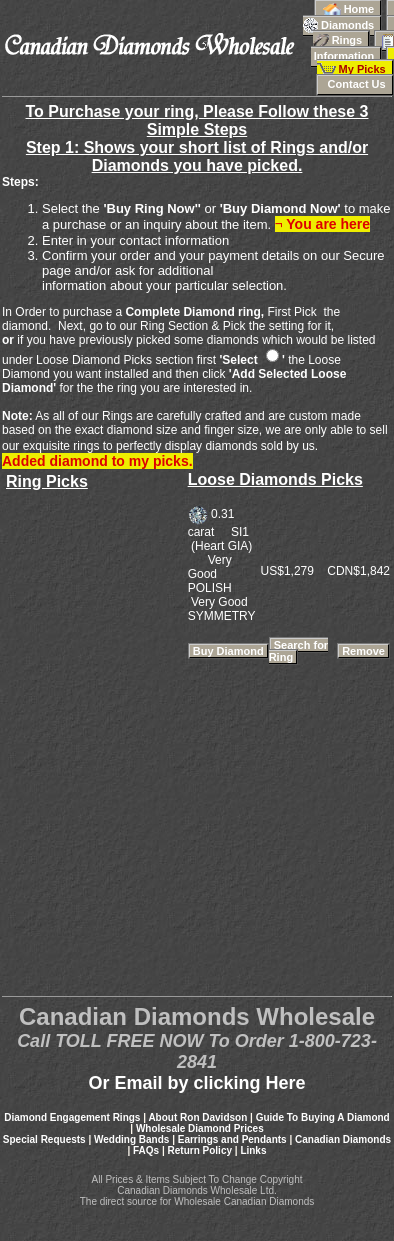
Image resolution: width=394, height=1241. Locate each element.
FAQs (146, 1150)
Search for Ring (298, 651)
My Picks (355, 64)
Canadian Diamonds (343, 1139)
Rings (353, 34)
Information (352, 48)
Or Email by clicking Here (196, 1083)
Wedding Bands (131, 1139)
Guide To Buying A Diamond (323, 1117)
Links (253, 1150)
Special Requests (44, 1139)
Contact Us (354, 84)
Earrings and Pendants (232, 1139)
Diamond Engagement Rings (72, 1117)
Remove (363, 651)
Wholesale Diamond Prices (200, 1128)
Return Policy (200, 1150)
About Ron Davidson (197, 1117)
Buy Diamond (228, 651)
